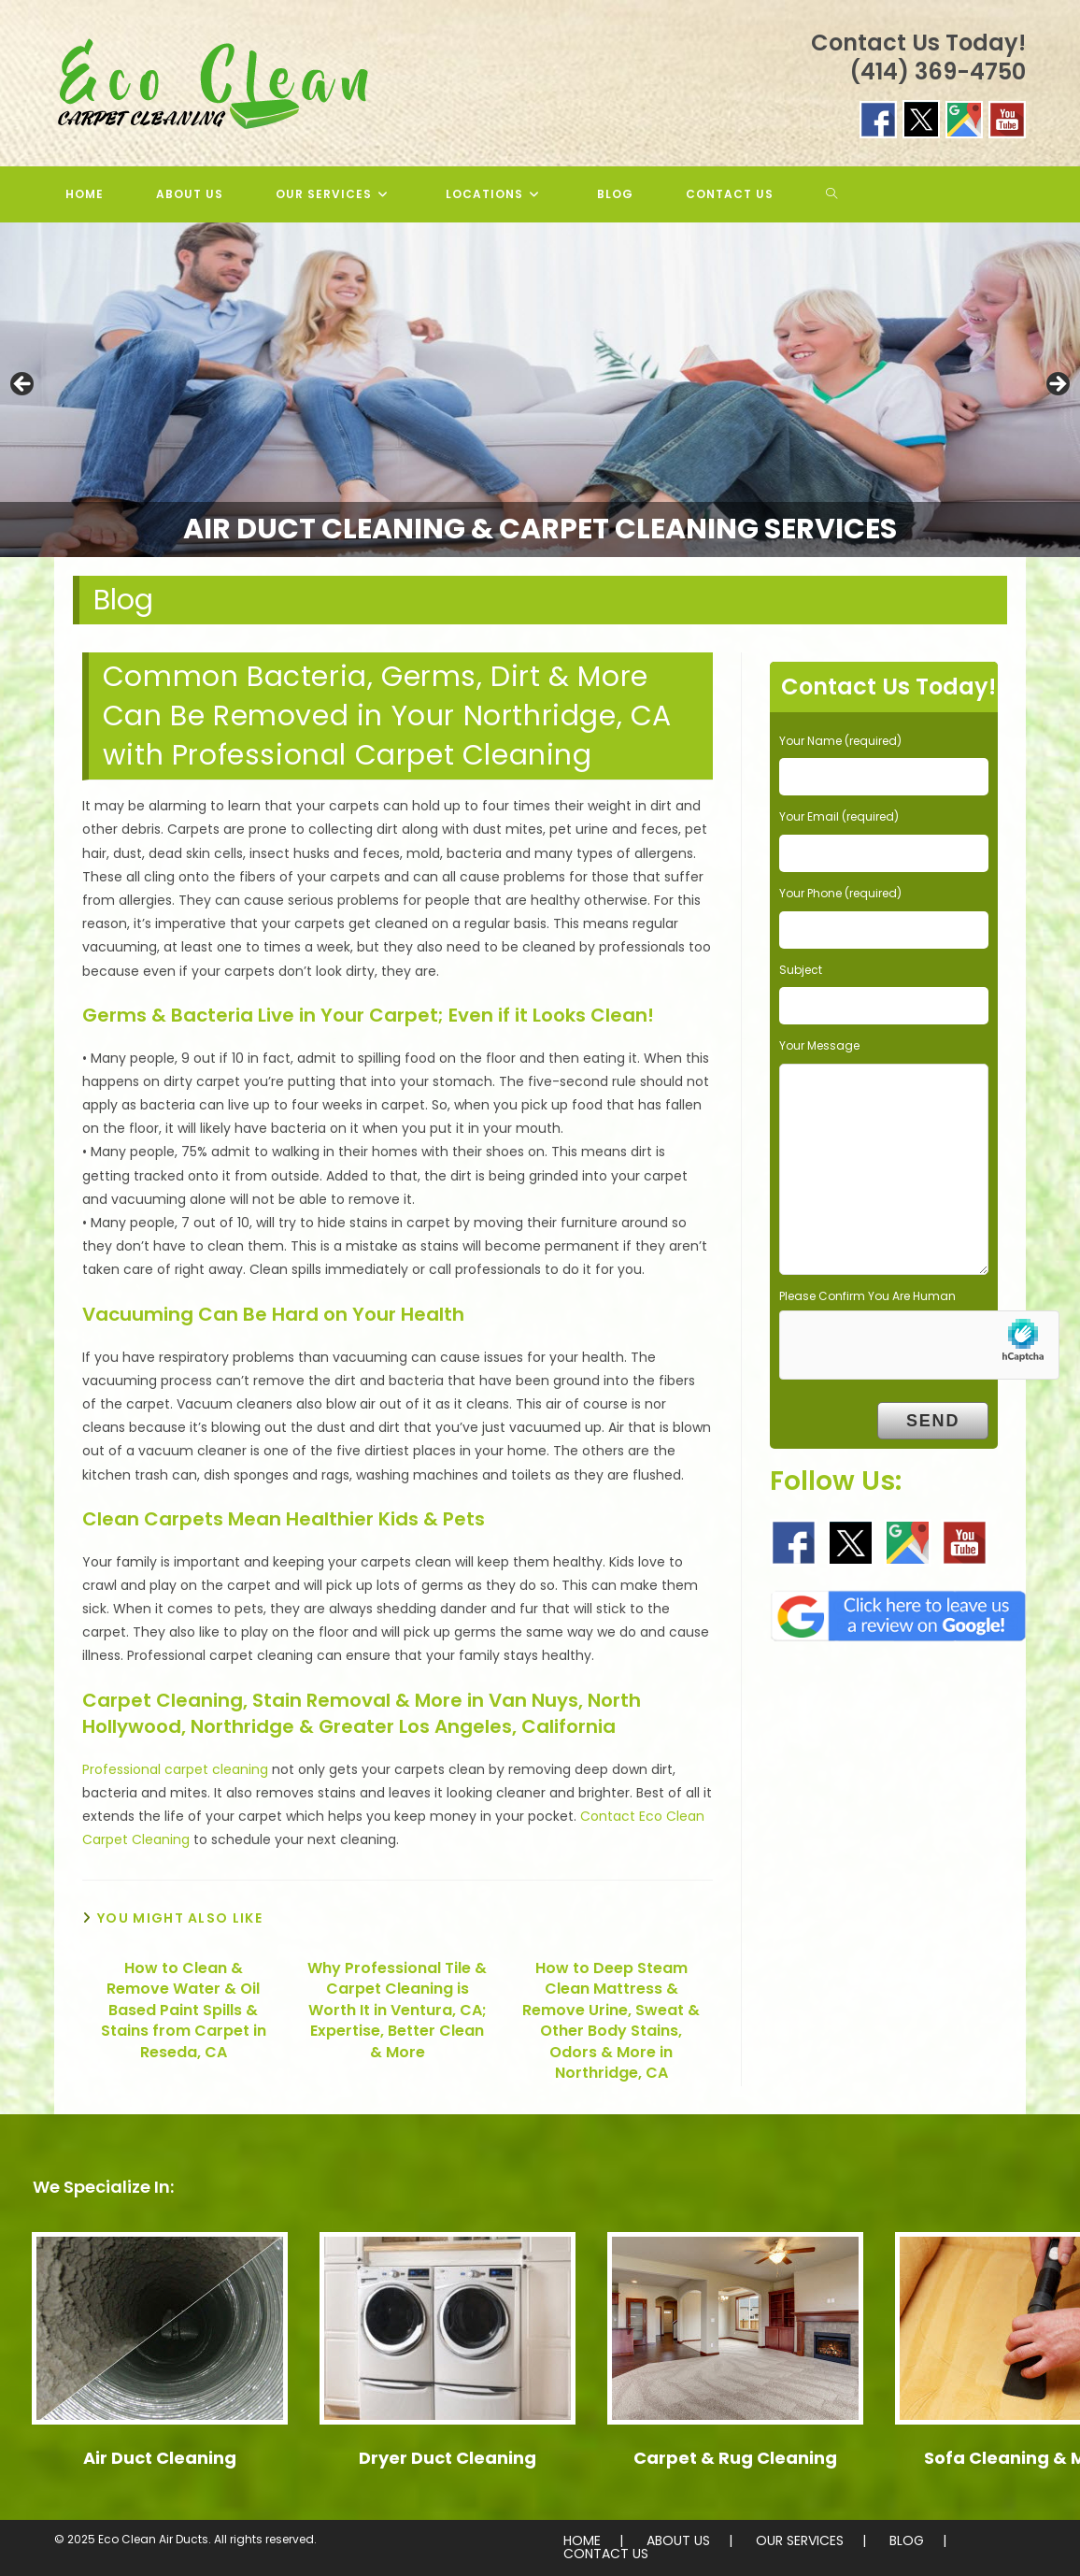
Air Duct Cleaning (159, 2457)
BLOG (906, 2540)
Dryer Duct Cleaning (447, 2457)
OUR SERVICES (800, 2540)
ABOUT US (678, 2540)
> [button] (1057, 385)
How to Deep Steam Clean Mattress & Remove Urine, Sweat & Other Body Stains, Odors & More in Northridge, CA (611, 2020)
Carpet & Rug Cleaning (735, 2457)
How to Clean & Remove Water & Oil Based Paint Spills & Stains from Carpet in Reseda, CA (183, 2010)
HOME (582, 2540)
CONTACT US (605, 2553)
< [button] (23, 385)
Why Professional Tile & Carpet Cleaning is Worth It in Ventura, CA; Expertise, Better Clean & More (397, 2010)
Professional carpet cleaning (175, 1769)
